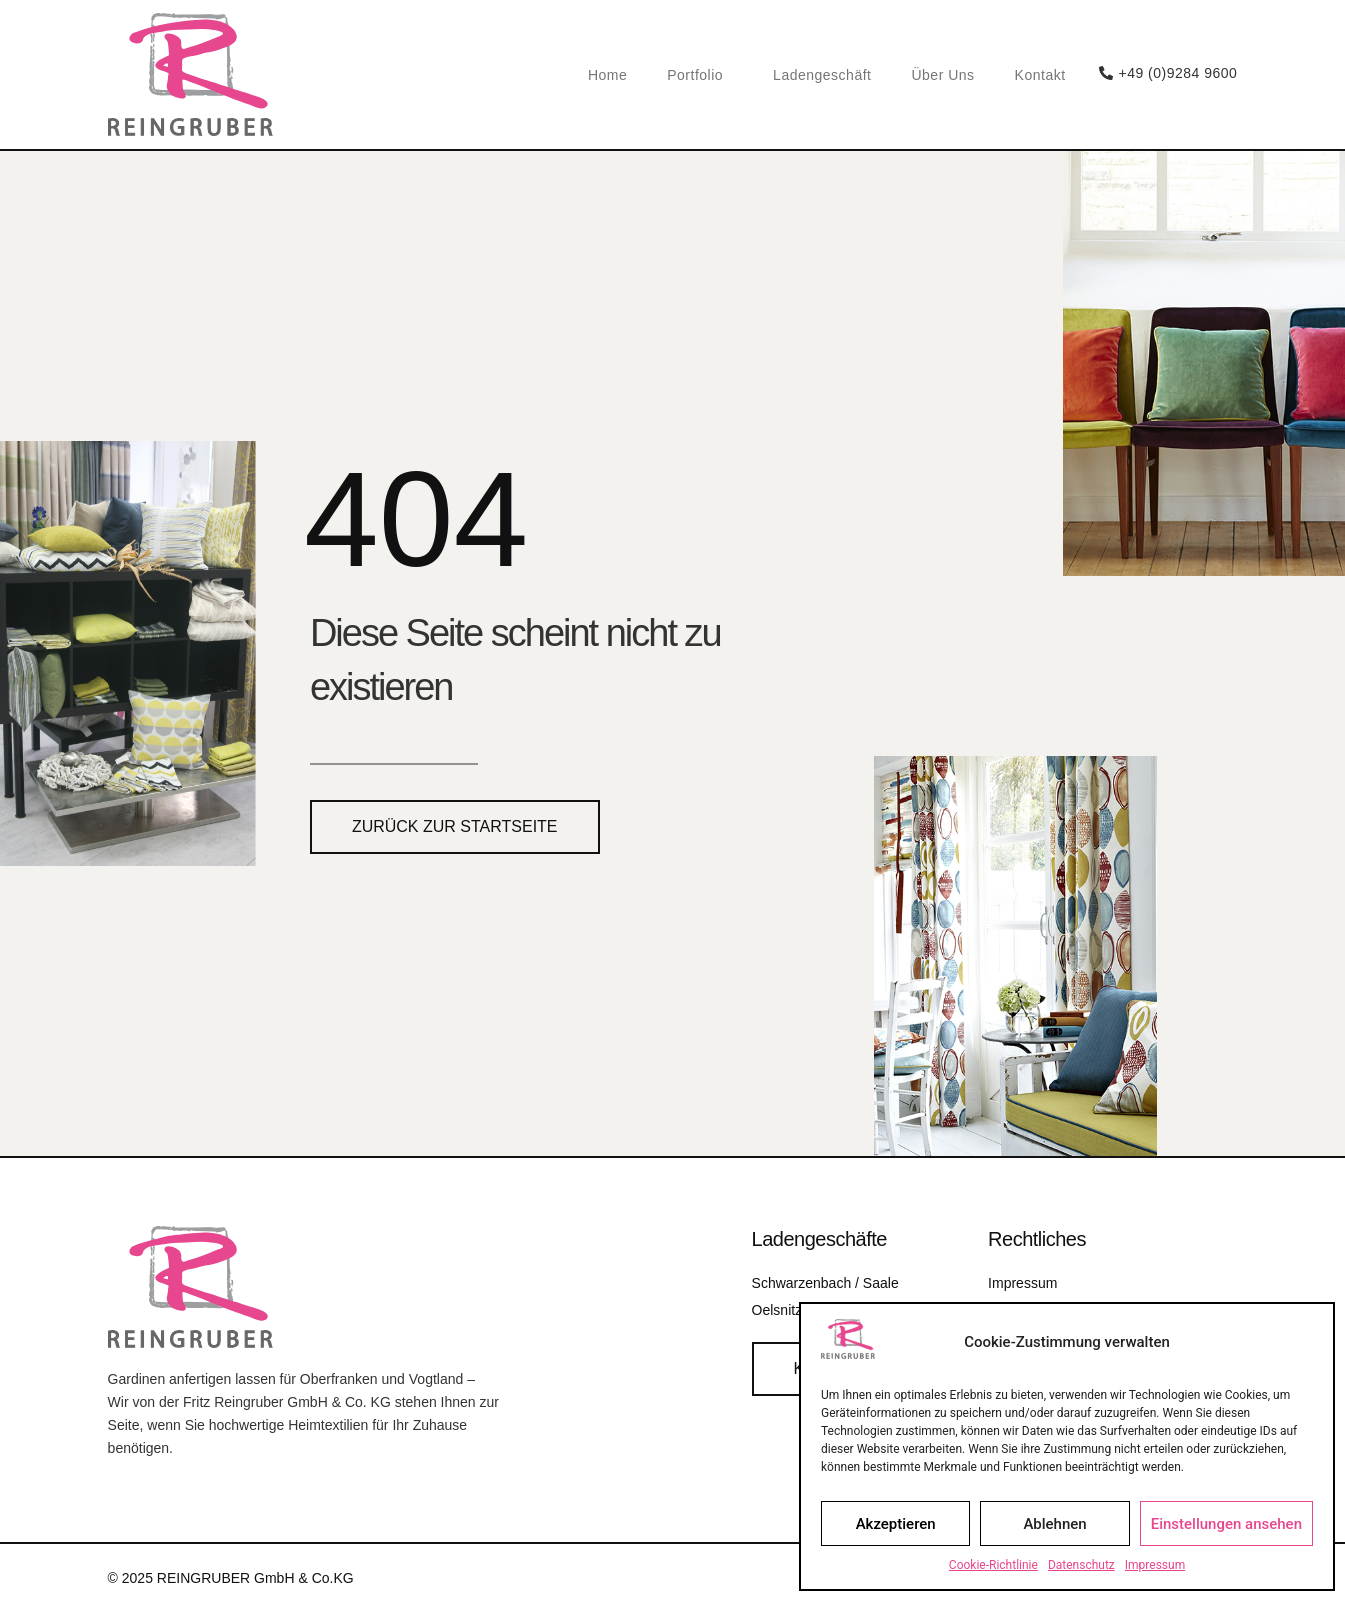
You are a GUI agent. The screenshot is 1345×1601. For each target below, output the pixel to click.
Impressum (1155, 1565)
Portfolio (700, 75)
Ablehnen (1054, 1524)
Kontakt (1040, 75)
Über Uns (942, 75)
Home (607, 75)
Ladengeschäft (822, 75)
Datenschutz (1081, 1565)
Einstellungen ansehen (1226, 1524)
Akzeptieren (896, 1524)
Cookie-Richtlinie (993, 1565)
